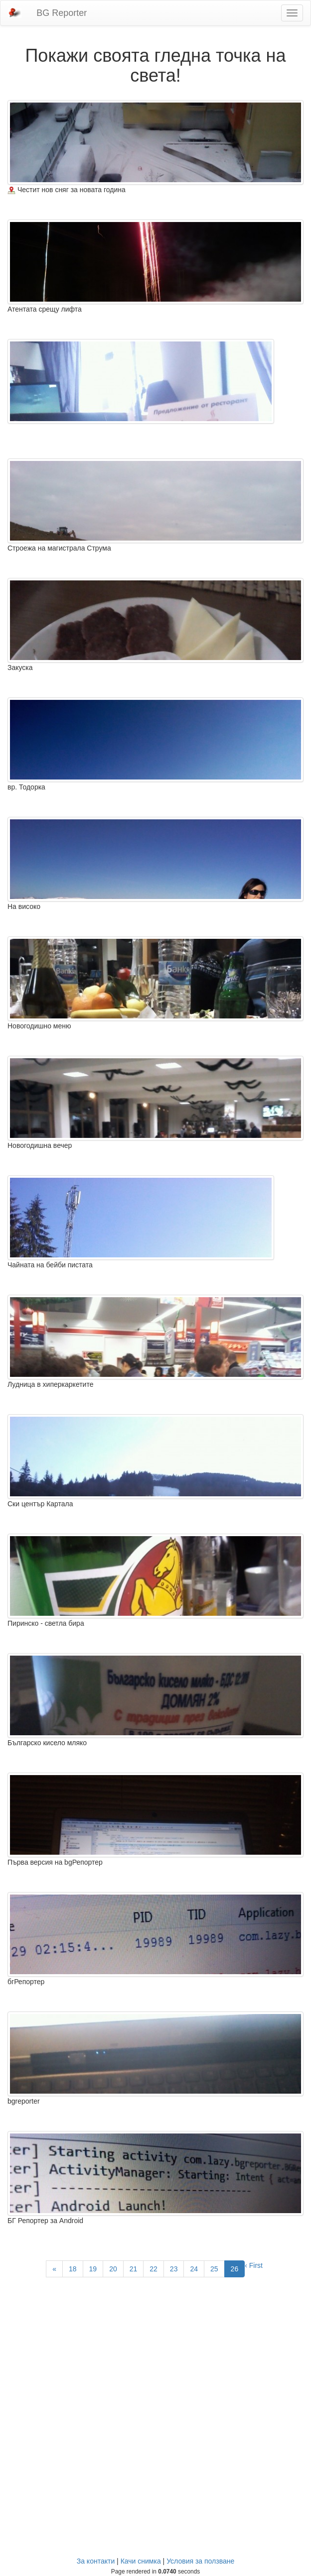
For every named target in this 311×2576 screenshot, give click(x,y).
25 (214, 2269)
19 (93, 2269)
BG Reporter (61, 13)
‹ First (254, 2265)
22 (153, 2269)
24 (194, 2269)
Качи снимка (141, 2561)
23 (174, 2269)
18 (73, 2269)
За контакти (96, 2561)
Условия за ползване (200, 2561)
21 (134, 2269)
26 (235, 2269)
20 (113, 2269)
